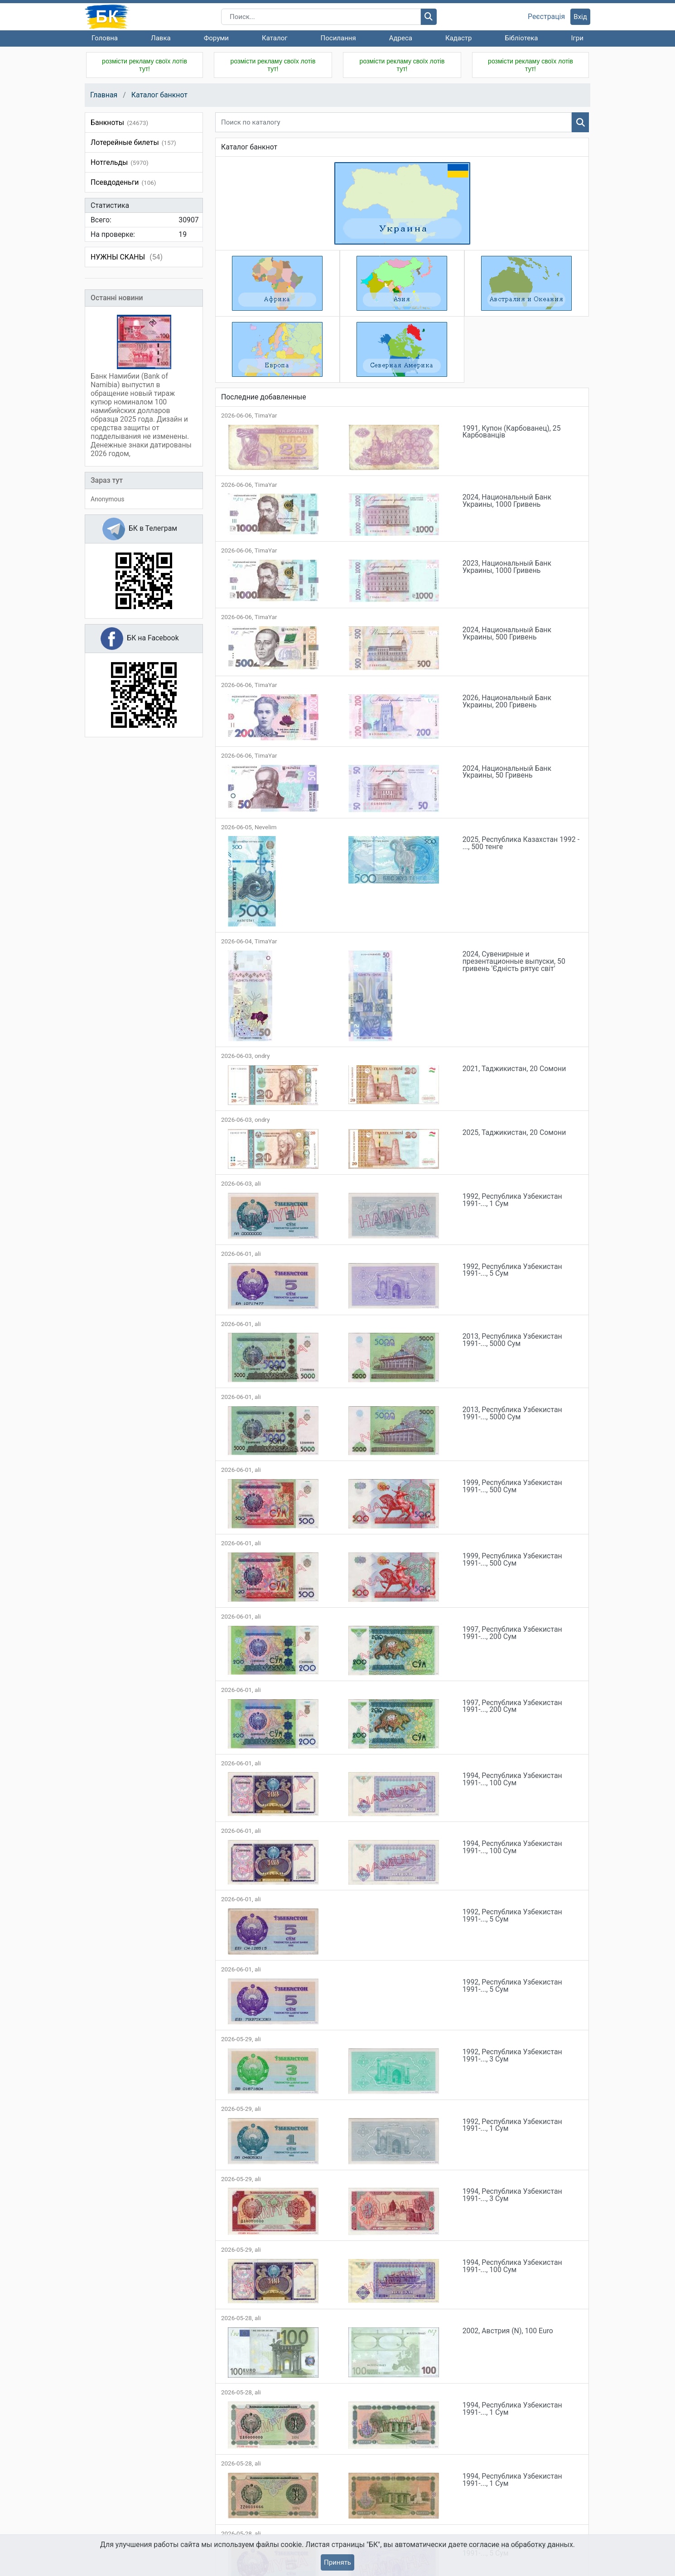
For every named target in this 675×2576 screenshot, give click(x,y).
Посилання (338, 38)
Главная (103, 95)
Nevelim (266, 827)
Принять (337, 2562)
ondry (262, 1056)
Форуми (216, 38)
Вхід (580, 17)
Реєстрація (546, 16)
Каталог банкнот (159, 95)
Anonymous (107, 499)
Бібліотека (521, 38)
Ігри (577, 38)
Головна (105, 38)
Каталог (274, 38)
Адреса (400, 38)
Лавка (161, 38)
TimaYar (266, 415)
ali (258, 1183)
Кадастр (458, 38)
